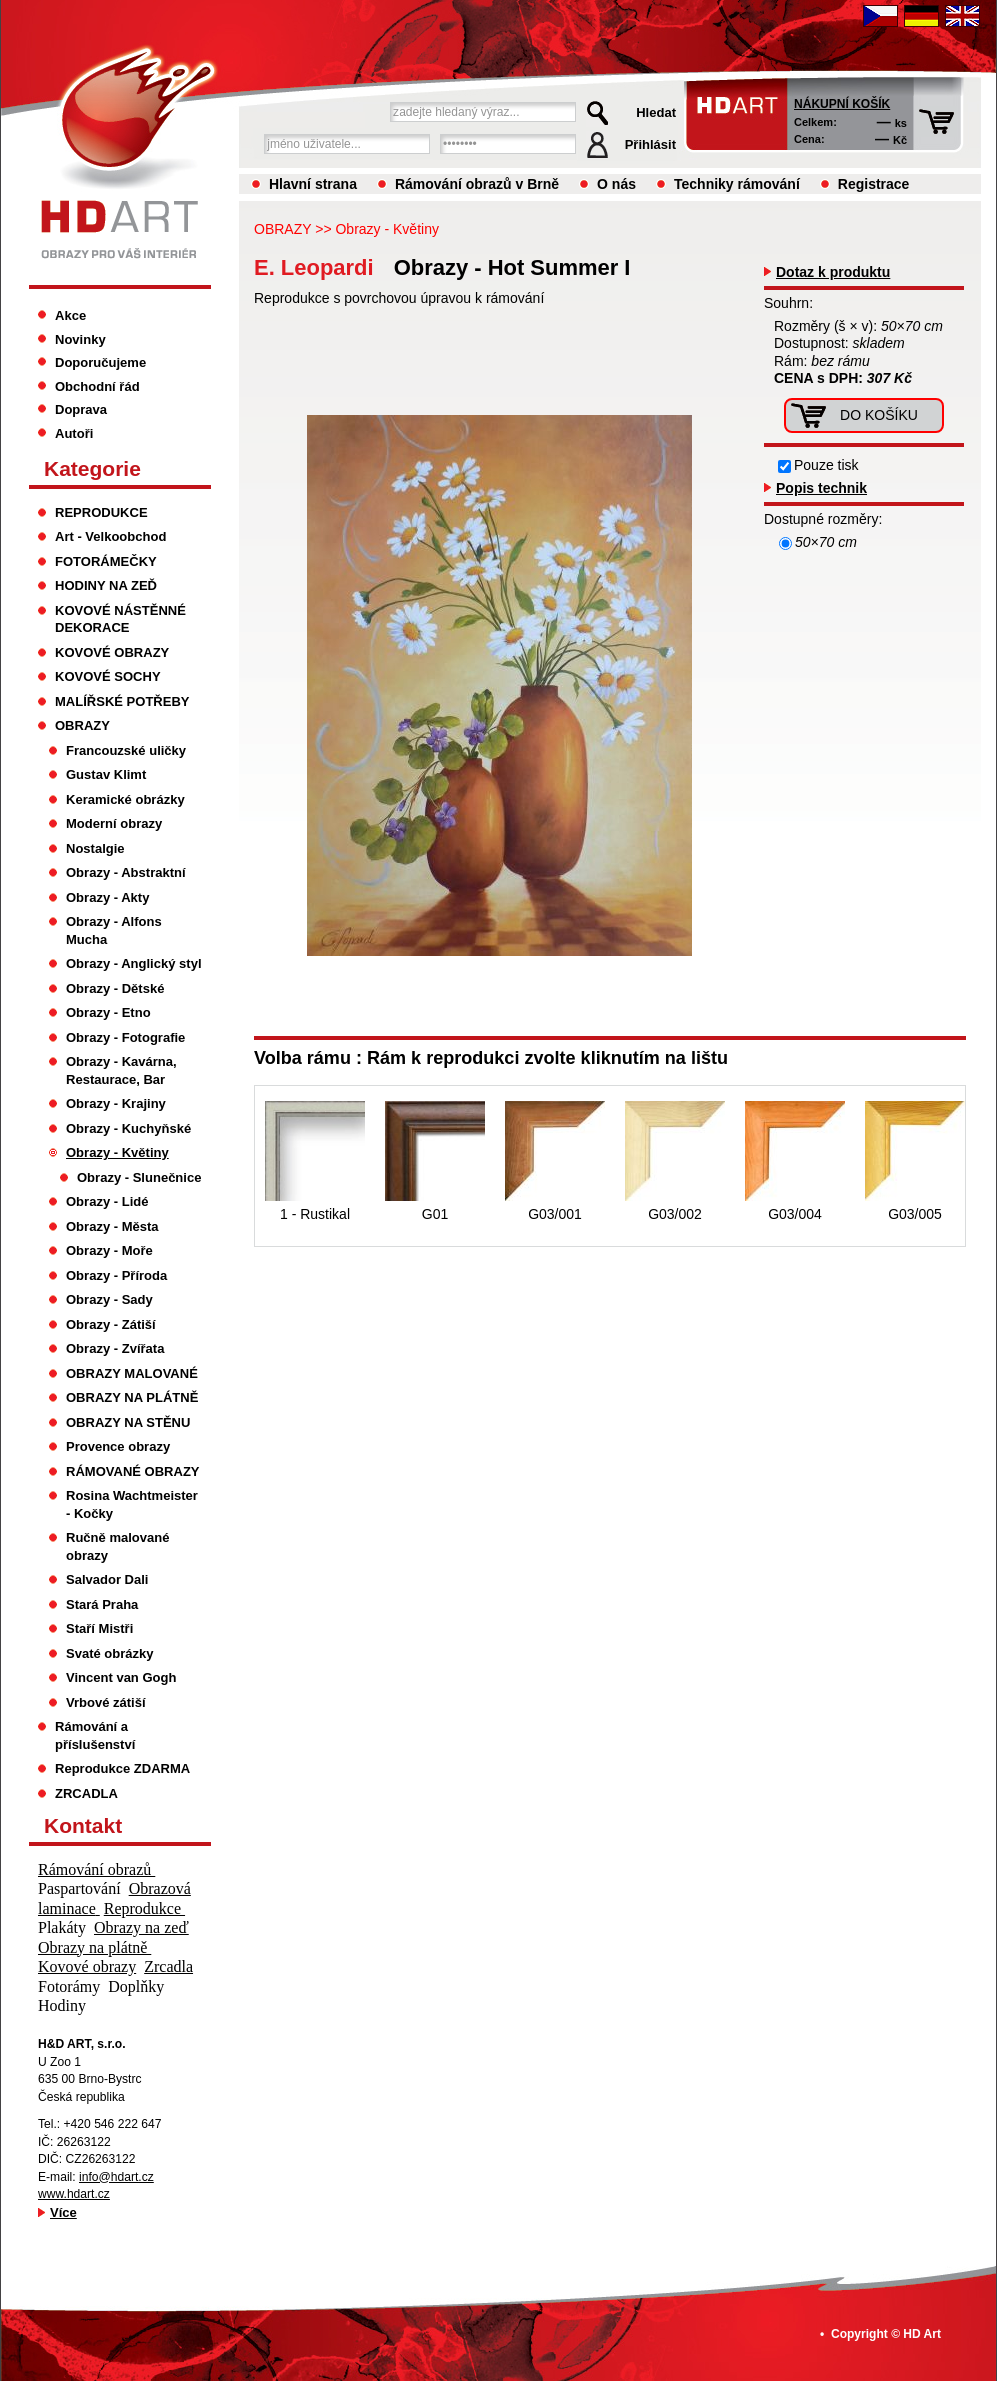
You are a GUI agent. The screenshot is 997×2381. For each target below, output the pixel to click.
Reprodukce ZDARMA (122, 1768)
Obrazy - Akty (107, 897)
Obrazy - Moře (109, 1250)
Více (63, 2212)
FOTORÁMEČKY (106, 561)
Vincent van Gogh (121, 1677)
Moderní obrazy (114, 823)
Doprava (81, 409)
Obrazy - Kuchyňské (128, 1128)
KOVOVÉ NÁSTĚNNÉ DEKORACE (120, 619)
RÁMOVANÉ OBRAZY (133, 1471)
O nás (616, 184)
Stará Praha (102, 1604)
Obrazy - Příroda (116, 1275)
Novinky (80, 339)
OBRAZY (282, 229)
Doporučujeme (100, 362)
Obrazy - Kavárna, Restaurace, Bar (121, 1070)
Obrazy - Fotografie (125, 1037)
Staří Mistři (99, 1628)
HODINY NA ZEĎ (106, 585)
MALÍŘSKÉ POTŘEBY (122, 701)
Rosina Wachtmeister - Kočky (132, 1504)
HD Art (922, 2334)
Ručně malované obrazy (117, 1546)
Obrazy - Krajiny (116, 1103)
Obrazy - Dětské (115, 988)
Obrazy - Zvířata (115, 1348)
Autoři (74, 433)
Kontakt (83, 1825)
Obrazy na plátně (94, 1947)
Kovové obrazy (87, 1966)
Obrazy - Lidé (107, 1201)
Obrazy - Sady (109, 1299)
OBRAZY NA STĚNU (128, 1422)
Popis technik (821, 488)
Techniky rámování (737, 184)
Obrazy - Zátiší (111, 1324)
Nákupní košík (842, 104)
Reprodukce (144, 1908)
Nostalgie (95, 848)
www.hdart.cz (74, 2194)
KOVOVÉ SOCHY (108, 676)
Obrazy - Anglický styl (134, 963)
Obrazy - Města (112, 1226)
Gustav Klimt (106, 774)
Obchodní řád (97, 386)
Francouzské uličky (126, 750)
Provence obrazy (118, 1446)
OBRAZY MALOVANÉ (132, 1373)
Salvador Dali (107, 1579)
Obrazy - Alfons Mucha (114, 930)
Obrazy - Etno (108, 1012)
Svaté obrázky (110, 1653)
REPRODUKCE (101, 512)
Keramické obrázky (125, 799)
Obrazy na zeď (141, 1927)
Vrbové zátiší (106, 1702)
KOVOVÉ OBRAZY (112, 652)
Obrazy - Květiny (386, 229)
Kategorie (92, 468)
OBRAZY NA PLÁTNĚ (132, 1397)
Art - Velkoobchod (110, 536)
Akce (70, 315)
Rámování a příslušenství (95, 1735)
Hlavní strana (313, 184)
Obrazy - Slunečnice (139, 1177)
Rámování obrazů (96, 1869)
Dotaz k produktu (833, 272)
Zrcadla (168, 1966)
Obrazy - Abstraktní (126, 872)
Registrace (874, 184)
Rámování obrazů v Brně (477, 184)
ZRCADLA (86, 1793)
